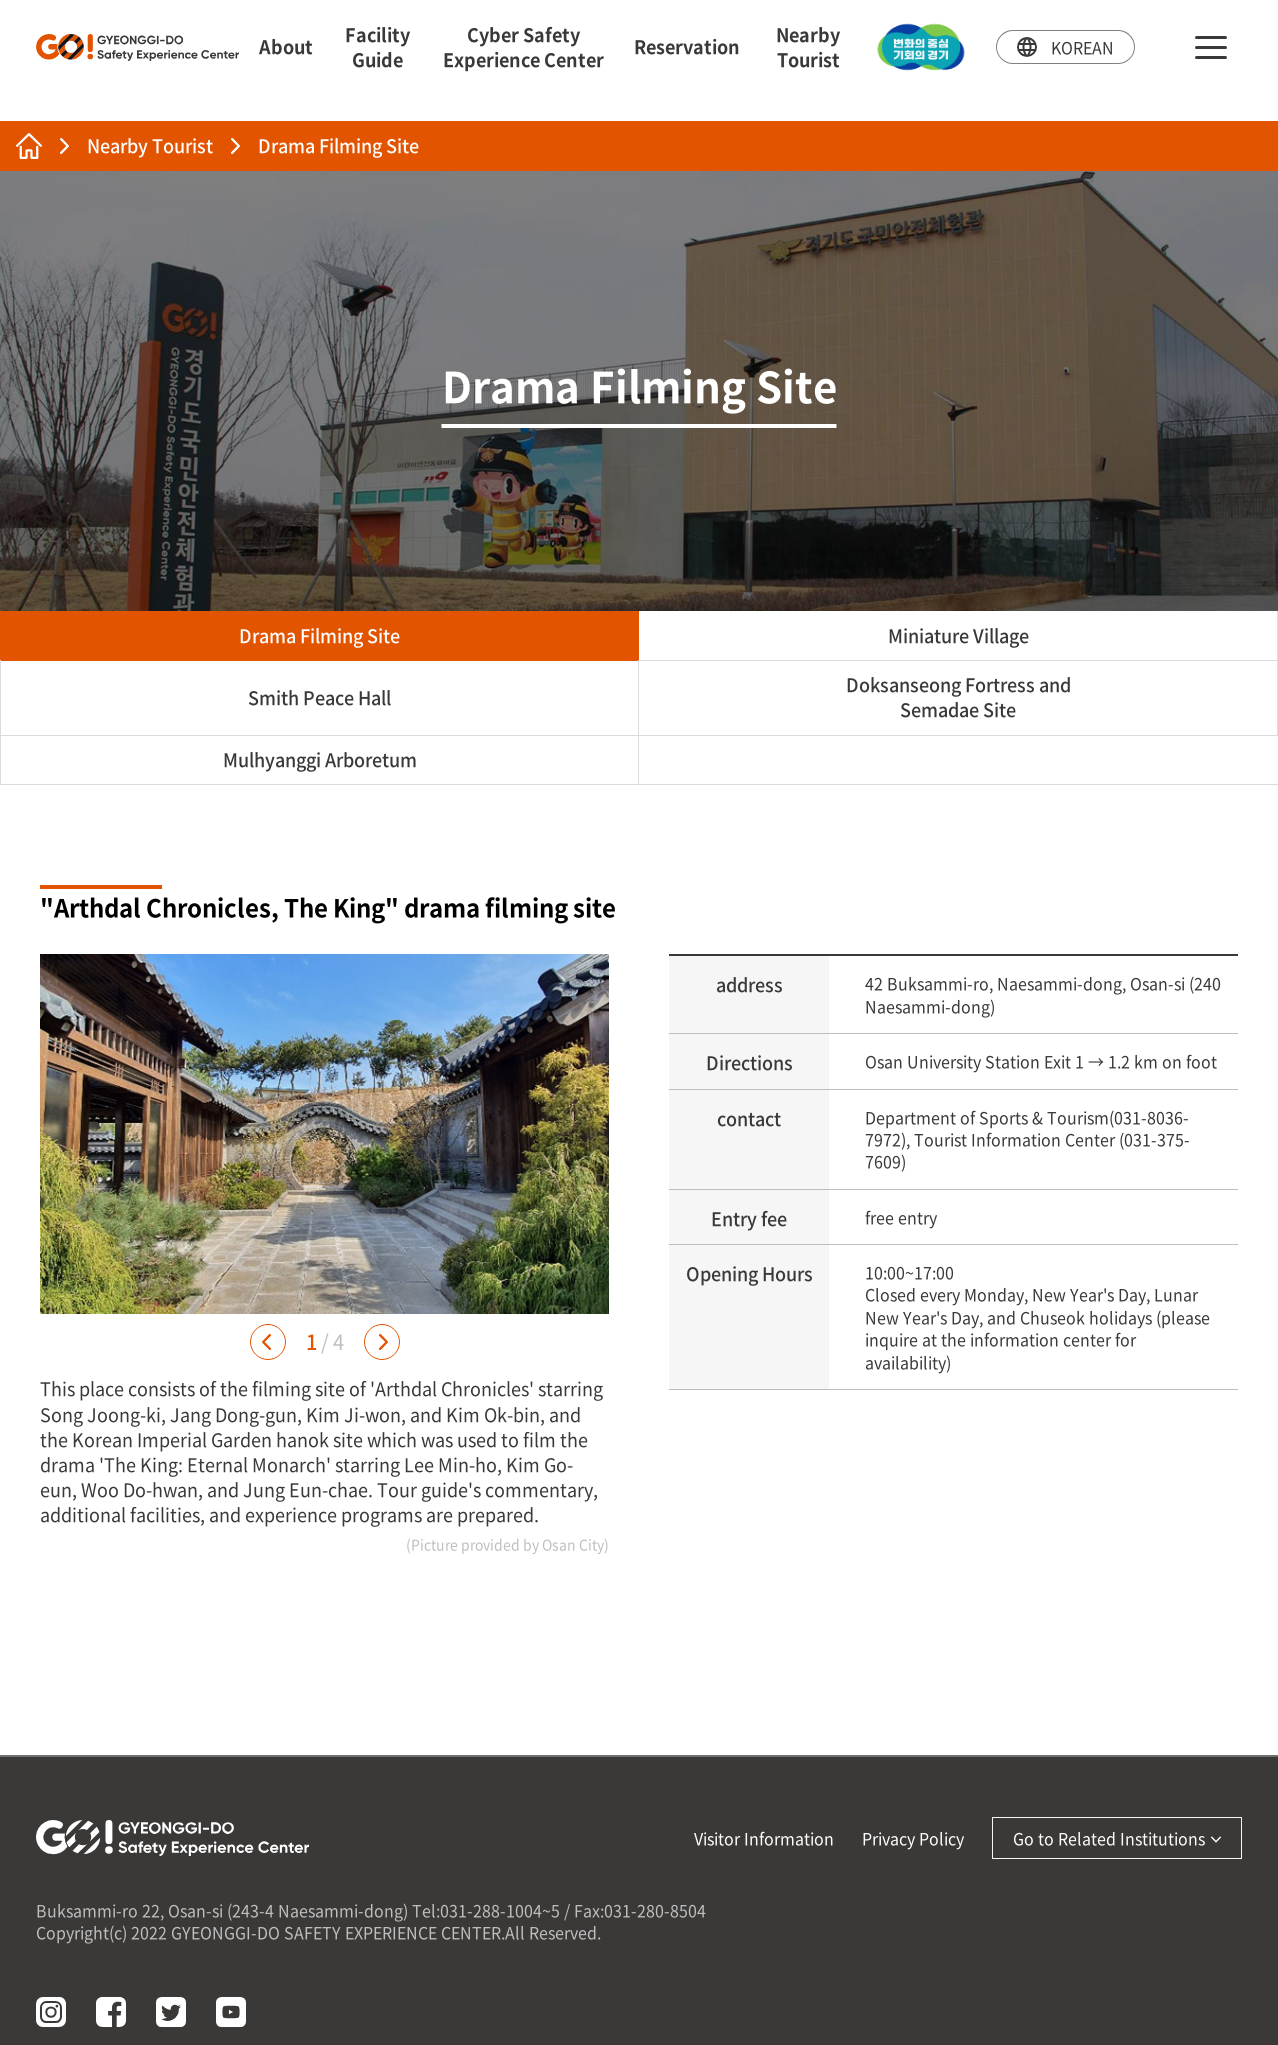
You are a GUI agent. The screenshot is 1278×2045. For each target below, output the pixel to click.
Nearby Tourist (808, 47)
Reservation (687, 46)
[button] (268, 1342)
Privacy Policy (913, 1838)
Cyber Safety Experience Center (523, 47)
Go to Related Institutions (1117, 1838)
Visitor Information (764, 1838)
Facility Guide (377, 47)
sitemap (1211, 47)
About (286, 46)
